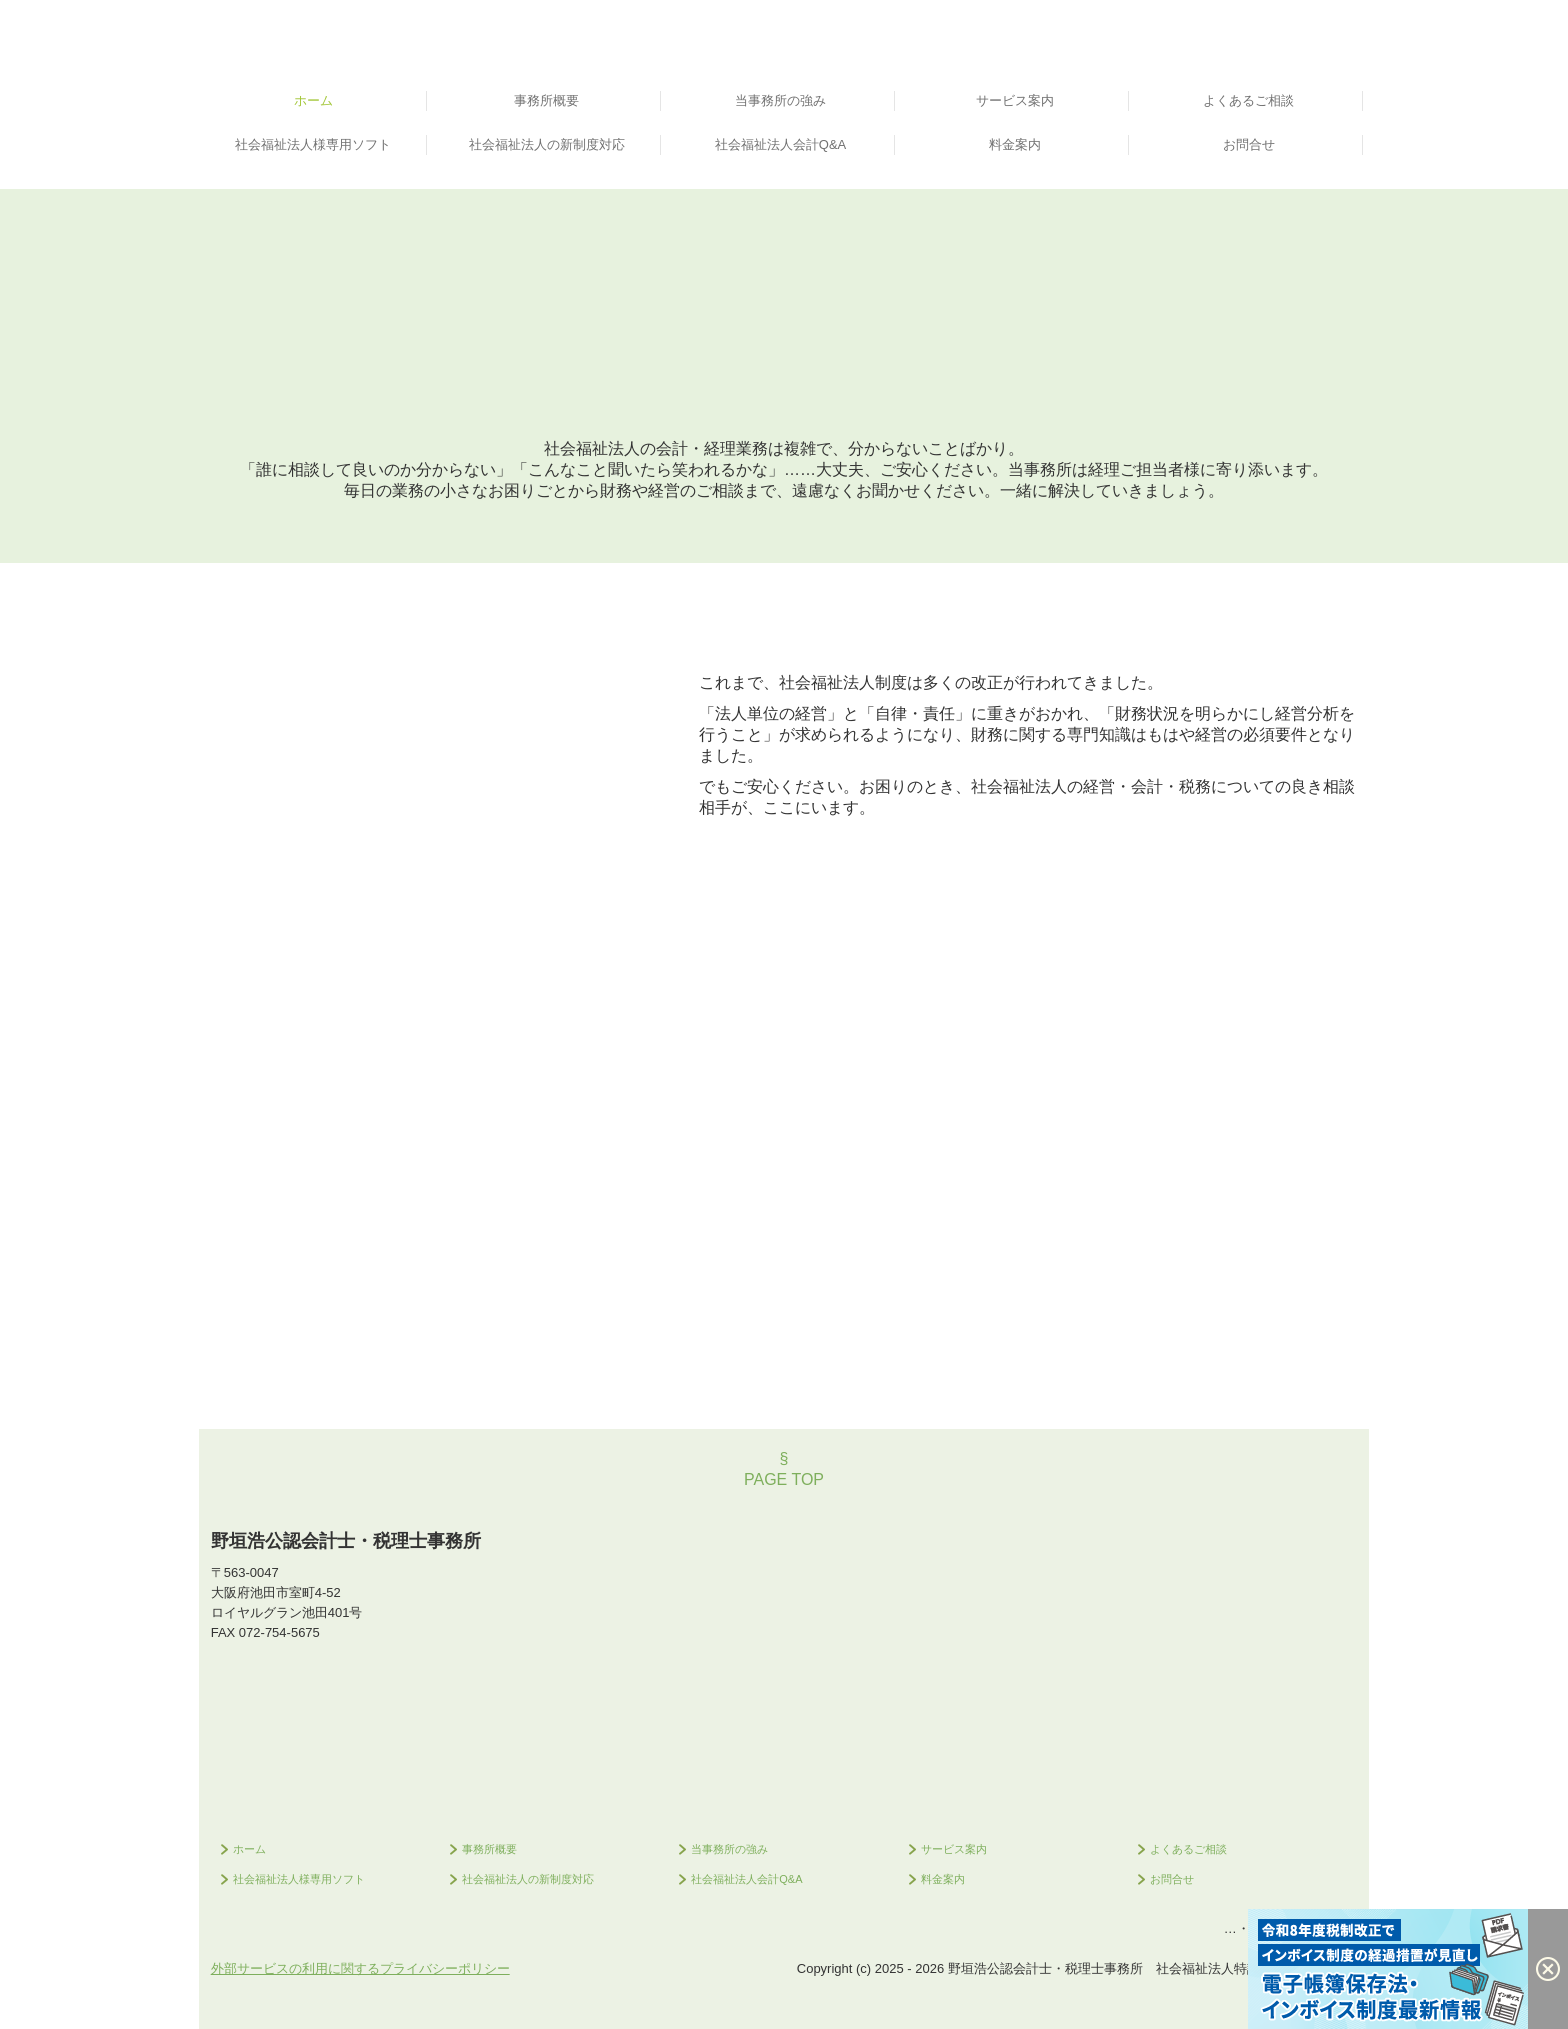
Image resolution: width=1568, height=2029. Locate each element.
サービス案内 (1015, 100)
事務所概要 (546, 100)
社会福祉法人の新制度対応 (547, 144)
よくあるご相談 (1248, 100)
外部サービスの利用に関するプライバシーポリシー (360, 1968)
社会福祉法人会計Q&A (780, 144)
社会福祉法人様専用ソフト (313, 144)
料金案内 (1015, 144)
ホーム (313, 100)
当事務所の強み (780, 100)
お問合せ (1249, 144)
